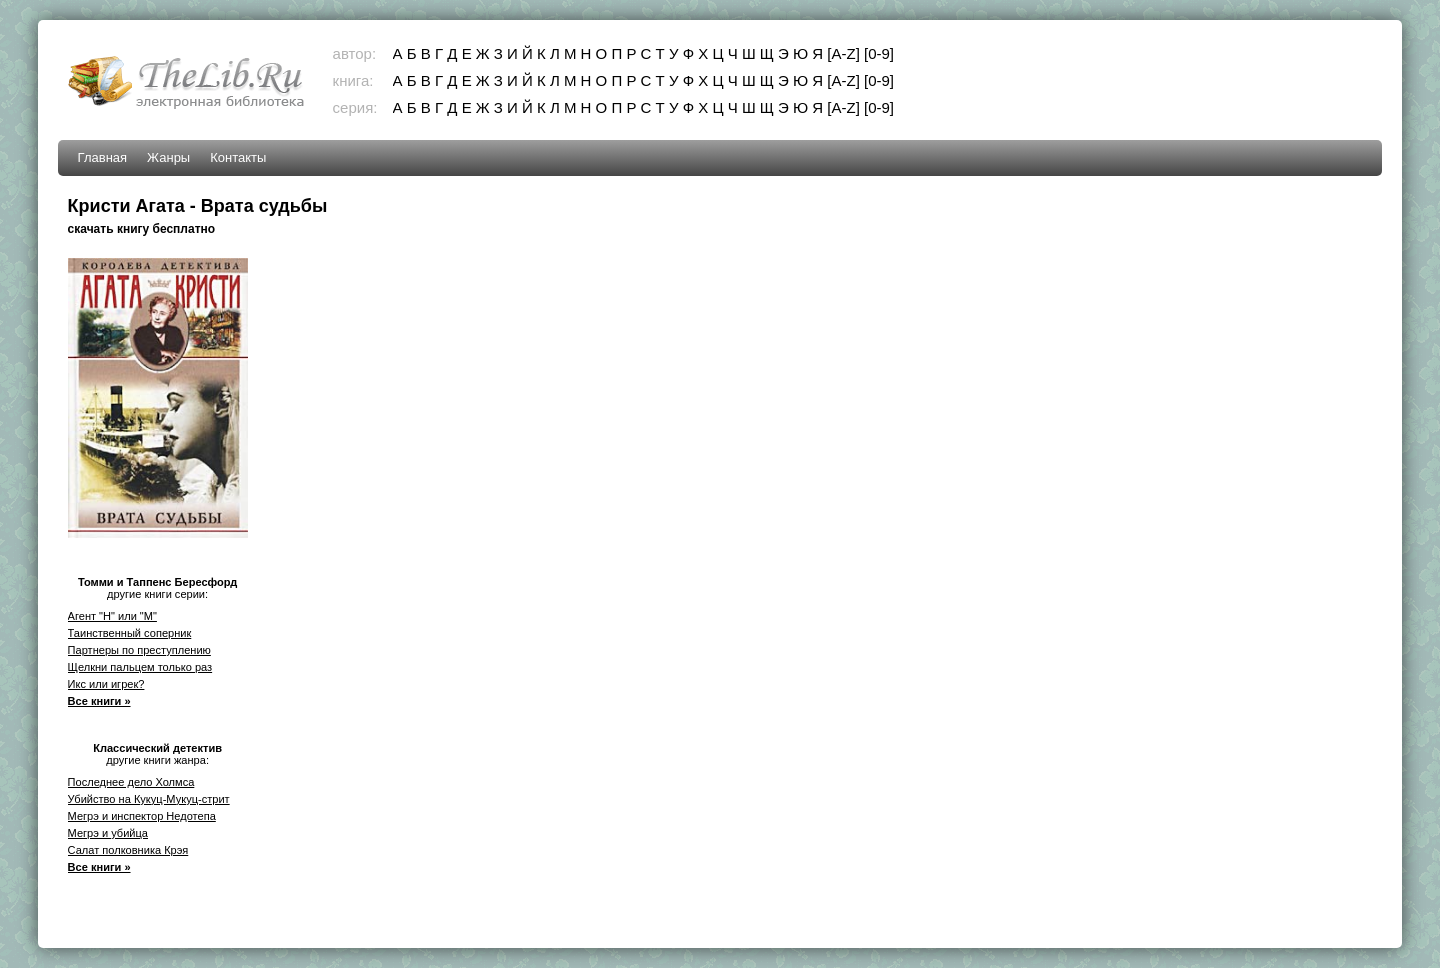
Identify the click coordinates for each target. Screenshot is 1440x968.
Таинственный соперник (130, 633)
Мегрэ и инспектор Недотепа (142, 816)
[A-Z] (843, 53)
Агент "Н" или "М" (112, 616)
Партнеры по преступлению (139, 650)
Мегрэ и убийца (108, 833)
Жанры (168, 157)
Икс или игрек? (106, 684)
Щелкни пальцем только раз (140, 667)
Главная (102, 157)
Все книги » (99, 701)
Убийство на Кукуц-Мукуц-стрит (149, 799)
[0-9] (879, 53)
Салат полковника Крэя (128, 850)
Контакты (238, 157)
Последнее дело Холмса (131, 782)
